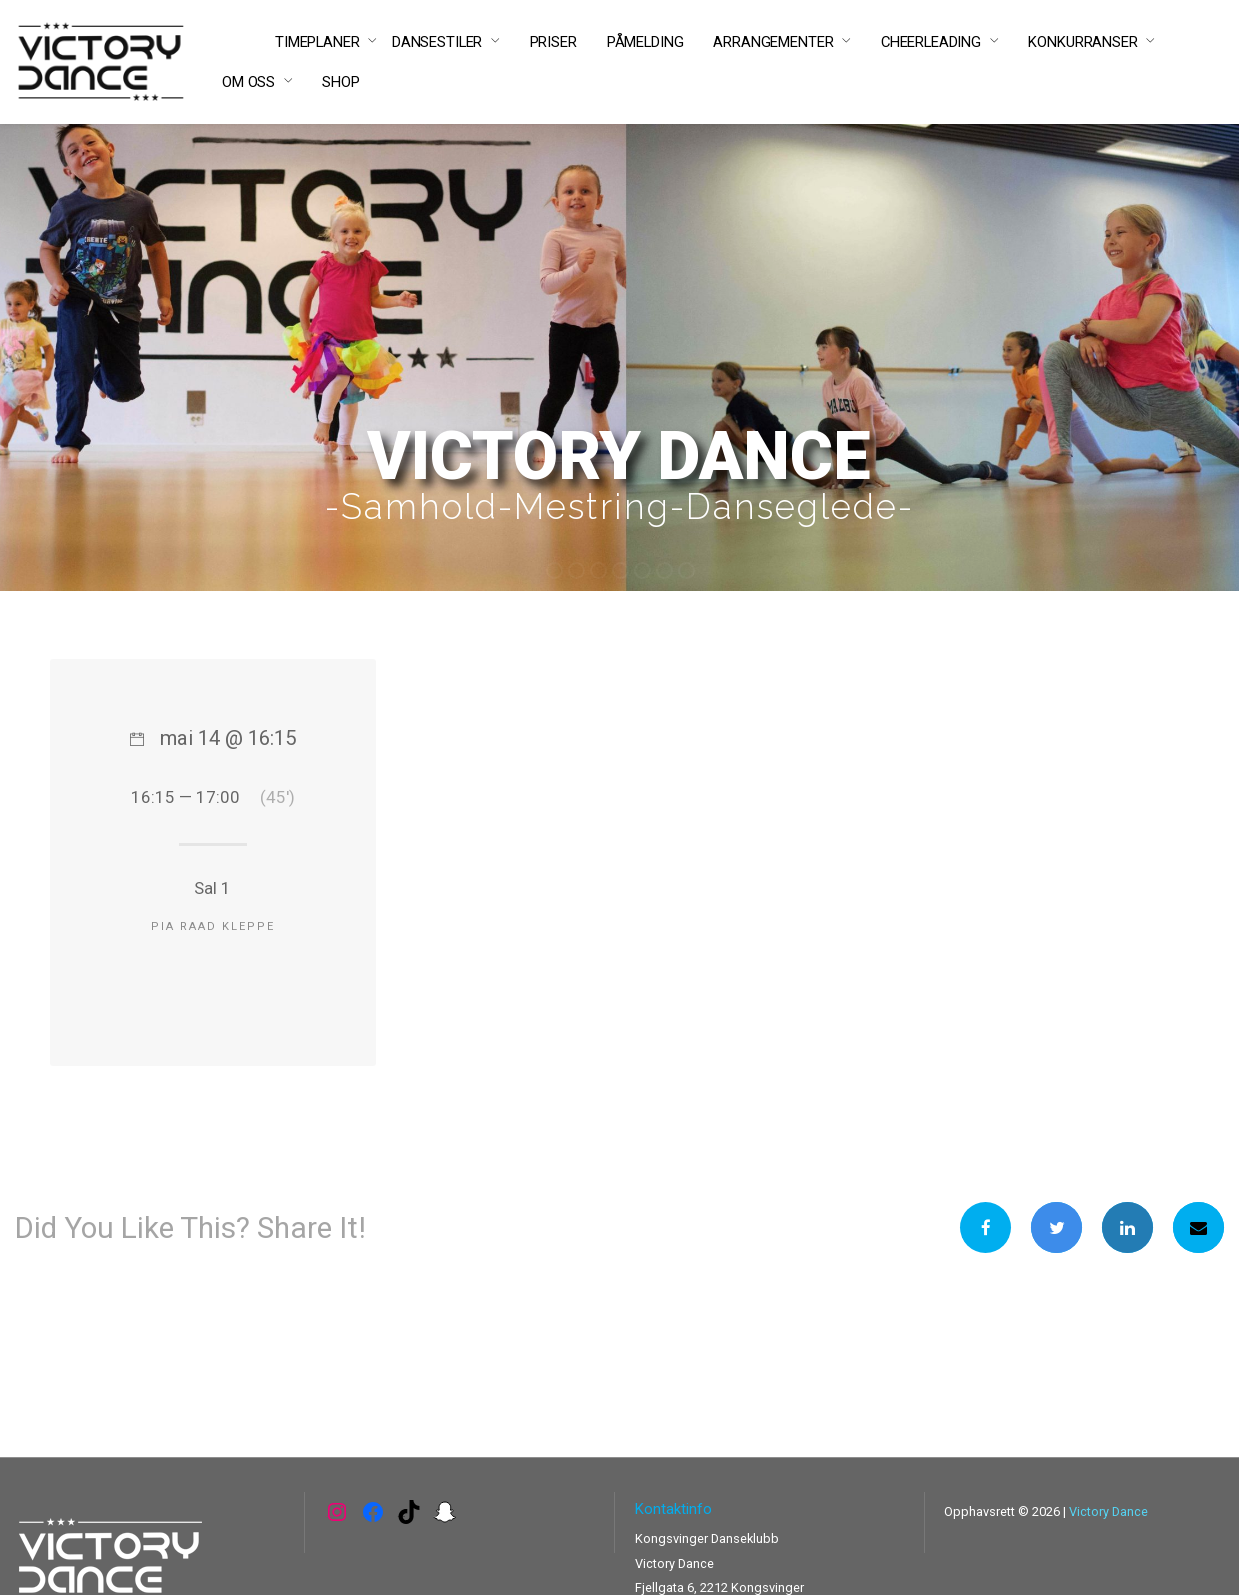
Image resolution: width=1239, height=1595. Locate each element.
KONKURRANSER (1082, 42)
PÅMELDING (645, 42)
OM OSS (248, 82)
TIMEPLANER (317, 42)
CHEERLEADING (931, 42)
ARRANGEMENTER (773, 42)
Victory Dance (1108, 1511)
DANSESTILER (437, 42)
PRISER (553, 42)
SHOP (340, 82)
